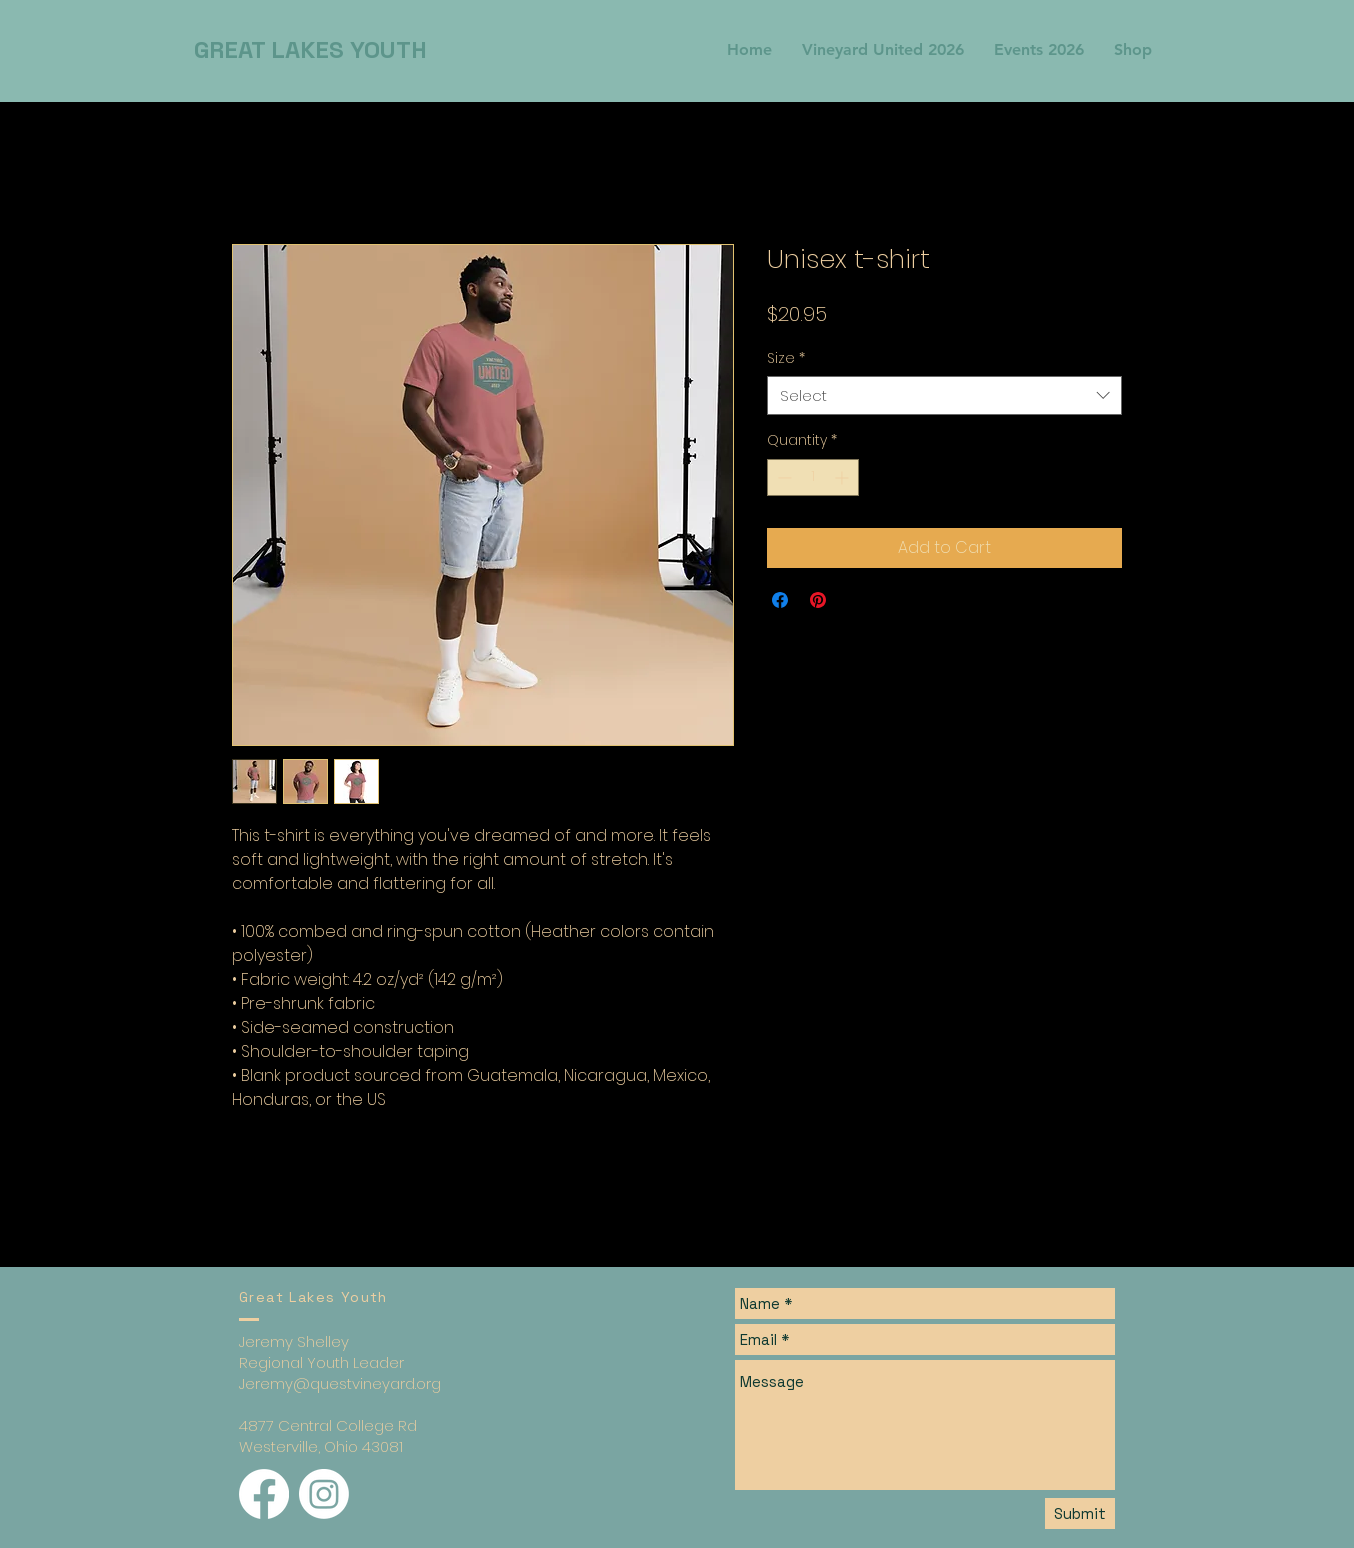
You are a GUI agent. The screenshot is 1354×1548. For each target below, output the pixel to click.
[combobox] (944, 395)
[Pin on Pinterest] (818, 600)
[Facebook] (264, 1494)
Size (786, 358)
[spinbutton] (813, 477)
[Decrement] (782, 477)
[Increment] (843, 477)
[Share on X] (856, 600)
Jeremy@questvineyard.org (340, 1383)
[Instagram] (324, 1494)
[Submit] (1080, 1513)
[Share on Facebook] (780, 600)
